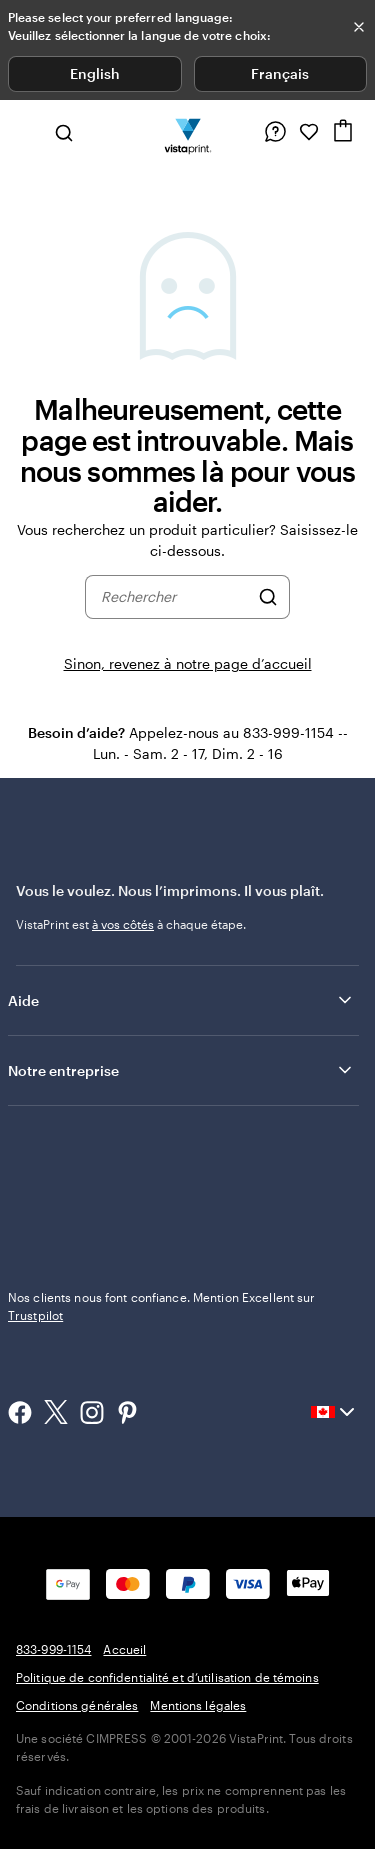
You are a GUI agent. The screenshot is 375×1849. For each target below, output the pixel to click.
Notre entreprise (181, 1070)
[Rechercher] (268, 597)
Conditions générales (77, 1705)
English (95, 73)
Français (280, 73)
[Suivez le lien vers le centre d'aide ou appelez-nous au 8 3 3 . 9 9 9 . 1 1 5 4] (275, 132)
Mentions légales (198, 1705)
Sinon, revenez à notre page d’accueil (188, 663)
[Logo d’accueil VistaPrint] (187, 132)
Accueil (124, 1649)
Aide (181, 1000)
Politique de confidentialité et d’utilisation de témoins (167, 1677)
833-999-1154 (53, 1649)
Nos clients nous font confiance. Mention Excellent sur (161, 1306)
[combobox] (175, 597)
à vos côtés (123, 924)
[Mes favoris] (309, 132)
